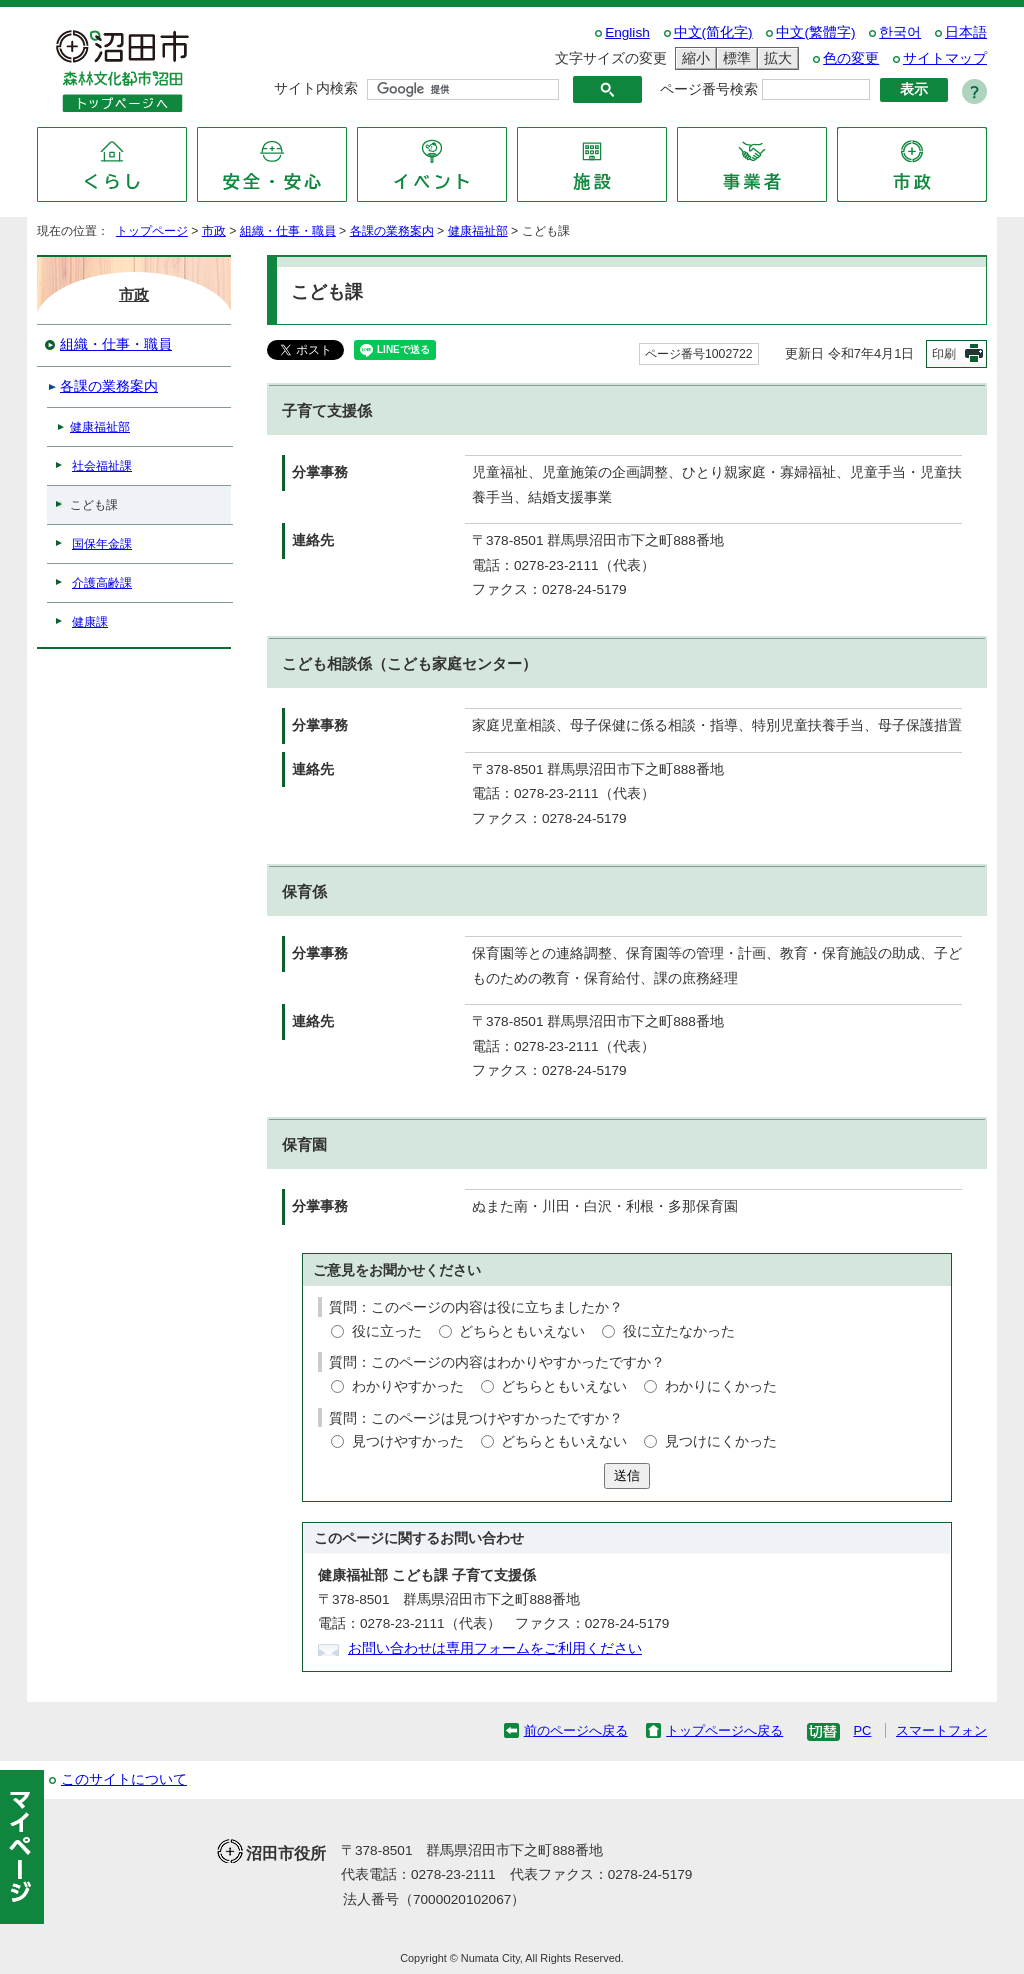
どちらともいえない (522, 1331)
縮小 (693, 58)
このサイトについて (124, 1779)
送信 (627, 1475)
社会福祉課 (102, 466)
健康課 (90, 622)
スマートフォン (941, 1730)
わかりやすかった (408, 1386)
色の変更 (851, 58)
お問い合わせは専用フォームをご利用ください (495, 1648)
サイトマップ (945, 58)
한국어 (900, 32)
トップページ (152, 231)
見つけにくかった (721, 1441)
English (627, 32)
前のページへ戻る (576, 1730)
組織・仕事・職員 (288, 231)
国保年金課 (102, 544)
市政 (214, 231)
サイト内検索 (316, 88)
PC (862, 1730)
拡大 (775, 58)
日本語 (966, 32)
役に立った (387, 1331)
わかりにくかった (721, 1386)
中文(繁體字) (815, 32)
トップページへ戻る (724, 1730)
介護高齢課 (102, 583)
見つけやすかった (408, 1441)
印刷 (944, 354)
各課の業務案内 (392, 231)
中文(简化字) (713, 32)
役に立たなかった (679, 1331)
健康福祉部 (478, 231)
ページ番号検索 (709, 89)
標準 (734, 58)
